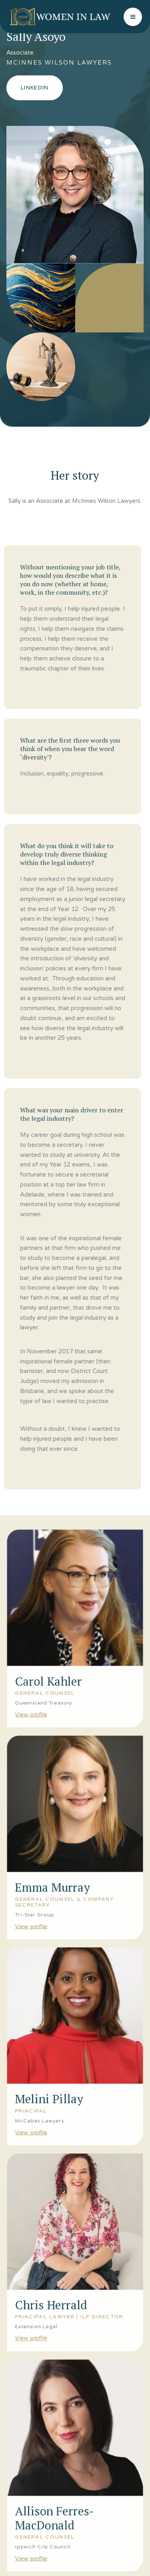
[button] (133, 17)
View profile (29, 1700)
